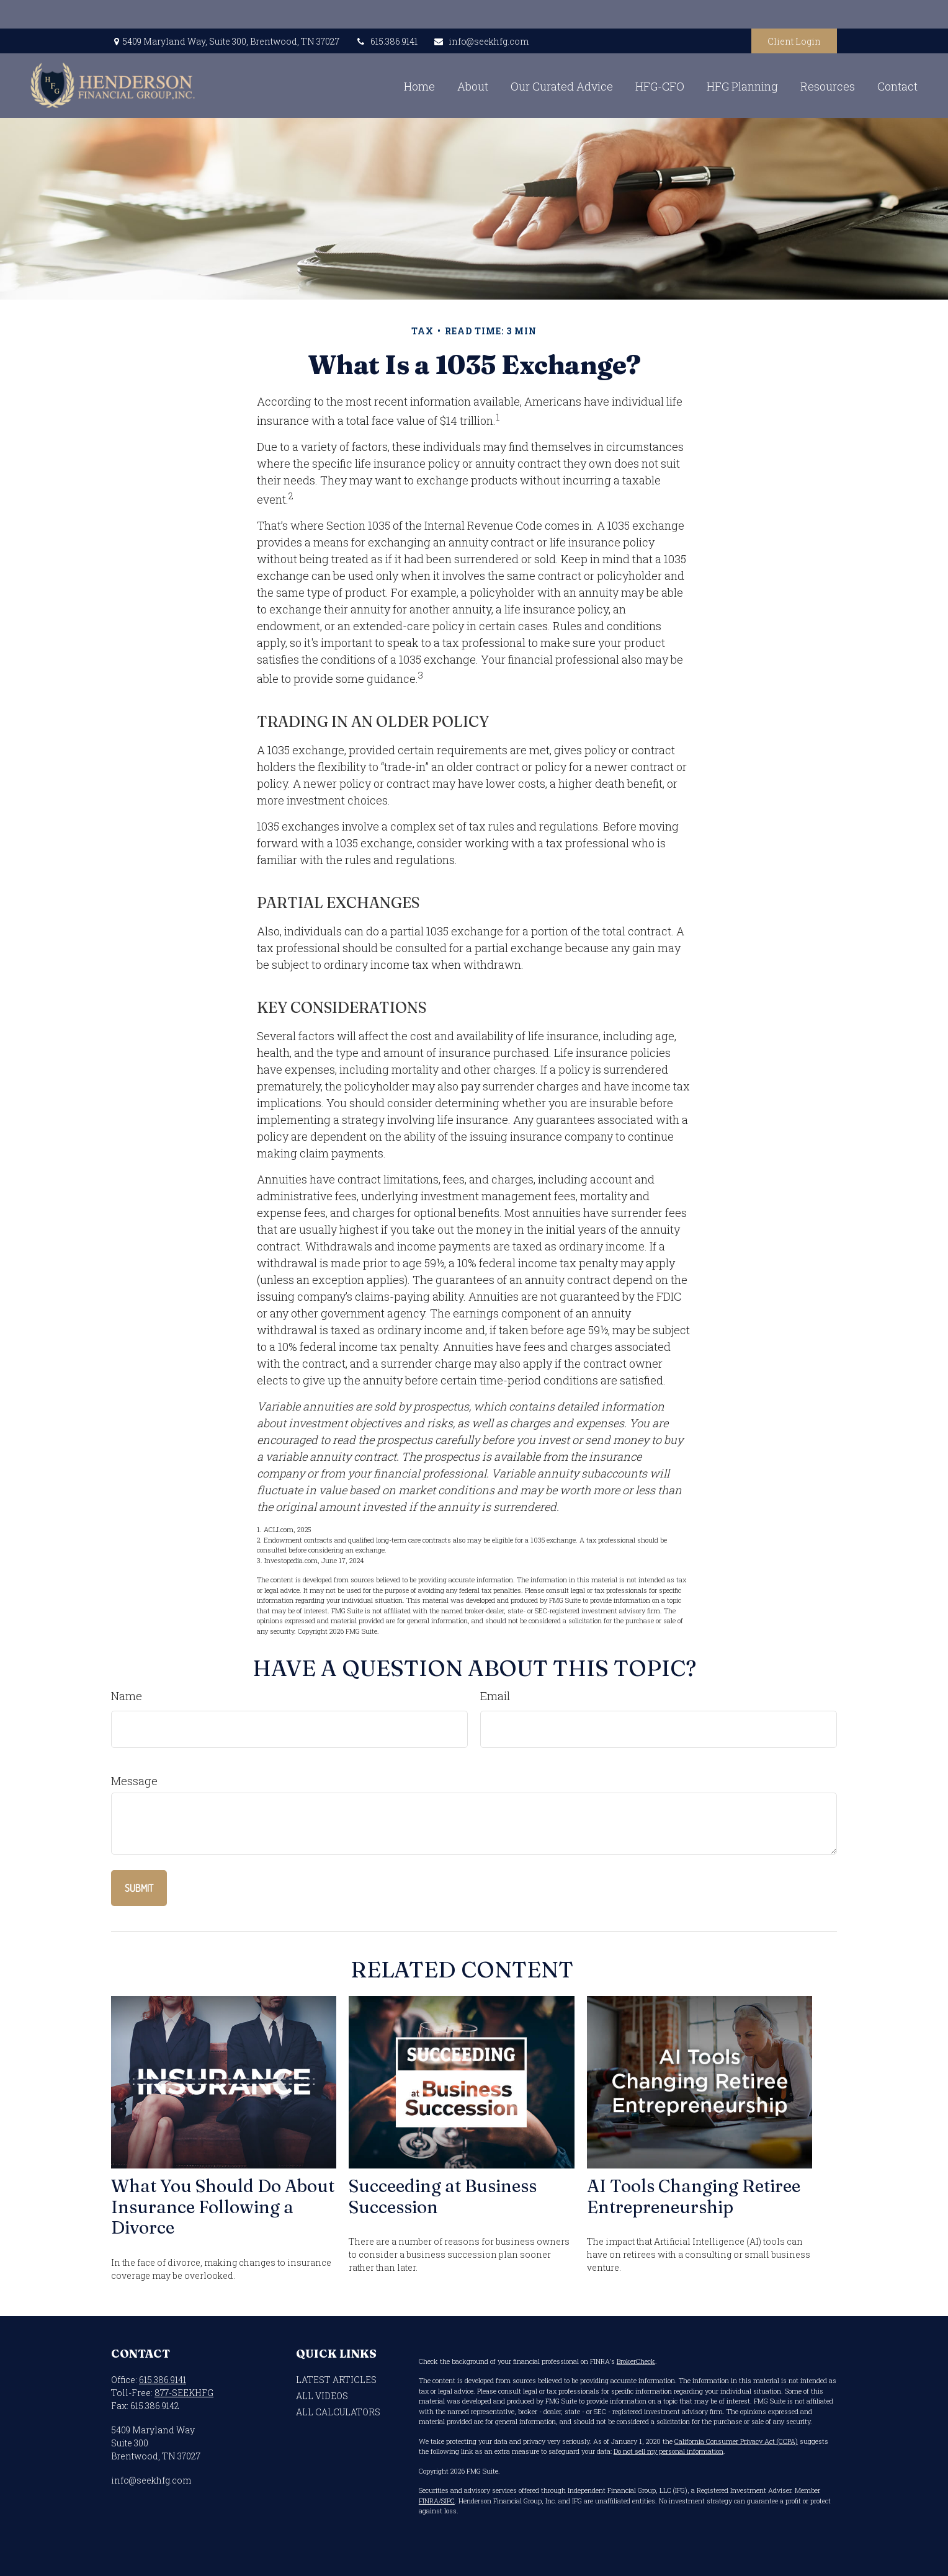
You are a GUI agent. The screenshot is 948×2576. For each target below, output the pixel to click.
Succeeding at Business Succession (443, 2196)
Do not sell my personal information (668, 2451)
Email (495, 1695)
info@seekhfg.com (481, 13)
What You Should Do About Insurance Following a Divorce (222, 2206)
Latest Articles (336, 2380)
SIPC (448, 2500)
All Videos (322, 2396)
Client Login (794, 13)
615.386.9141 (386, 13)
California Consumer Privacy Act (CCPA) (736, 2441)
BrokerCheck (636, 2361)
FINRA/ (430, 2500)
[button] (333, 57)
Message (134, 1780)
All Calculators (338, 2412)
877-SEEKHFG (183, 2393)
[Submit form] (139, 1888)
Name (126, 1695)
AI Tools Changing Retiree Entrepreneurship (693, 2196)
